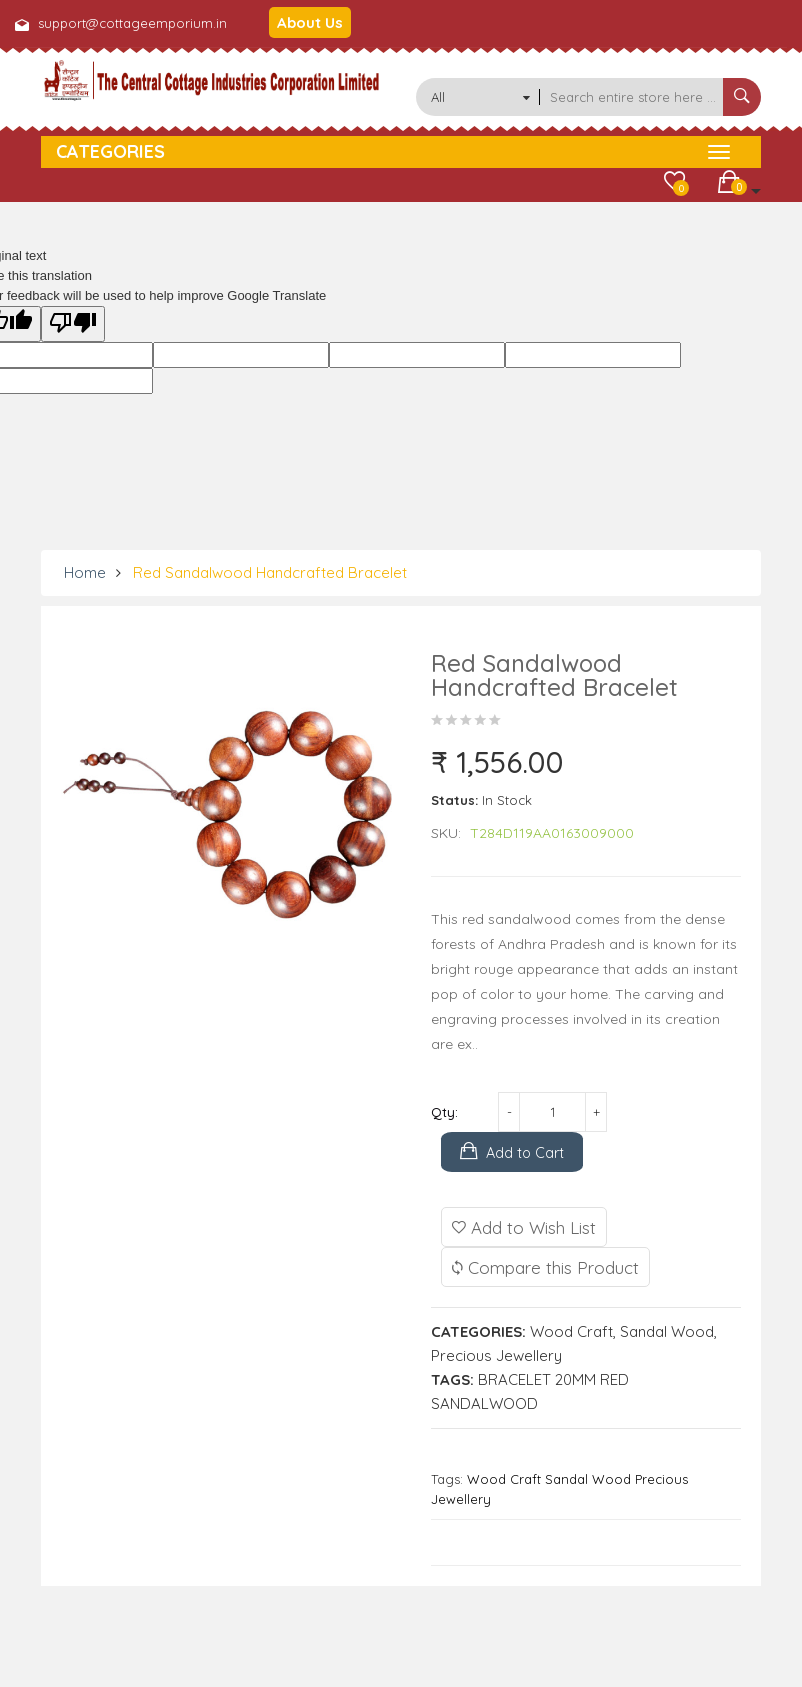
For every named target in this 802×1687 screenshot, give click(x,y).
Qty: (444, 1112)
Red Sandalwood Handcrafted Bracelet (270, 572)
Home (85, 572)
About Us (310, 22)
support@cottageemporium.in (132, 23)
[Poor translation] (73, 324)
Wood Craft (571, 1331)
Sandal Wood (667, 1331)
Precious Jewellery (496, 1355)
